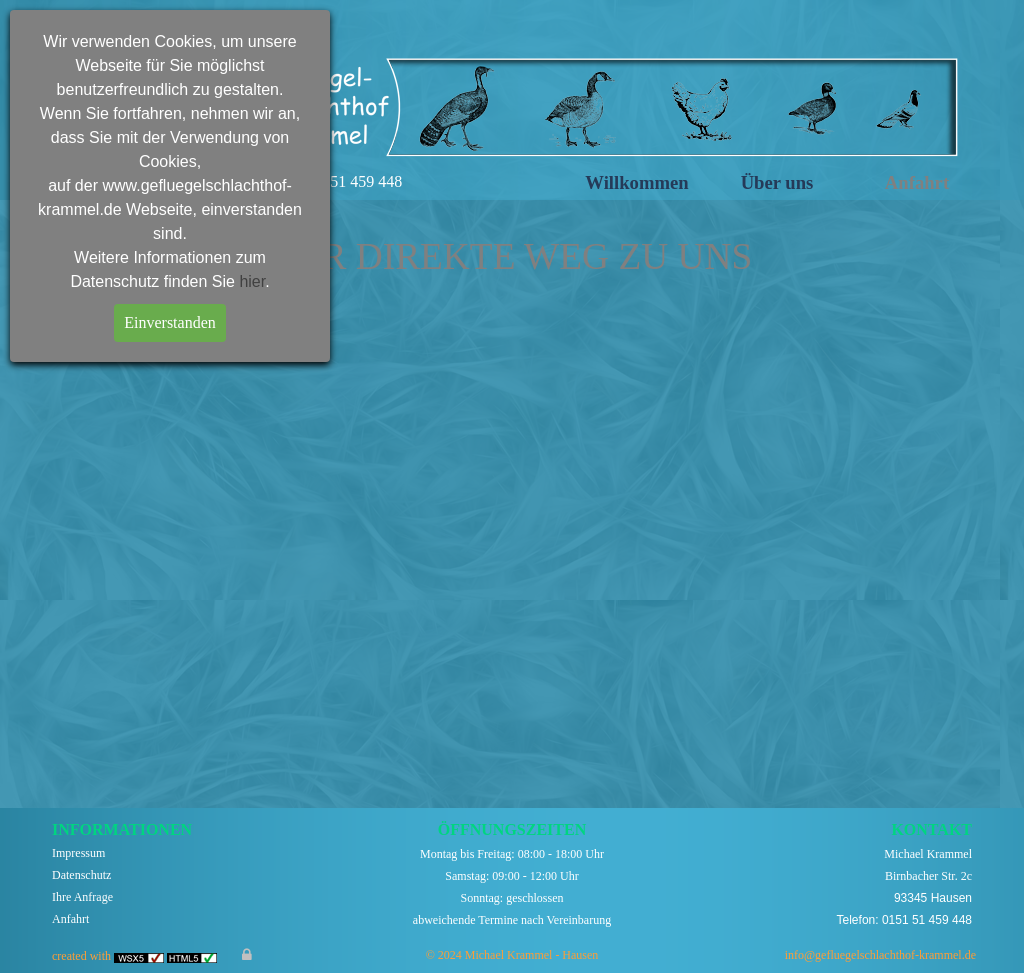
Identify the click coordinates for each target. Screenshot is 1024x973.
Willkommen (636, 182)
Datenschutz (81, 875)
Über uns (777, 182)
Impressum (78, 853)
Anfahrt (917, 182)
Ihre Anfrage (82, 897)
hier (252, 281)
